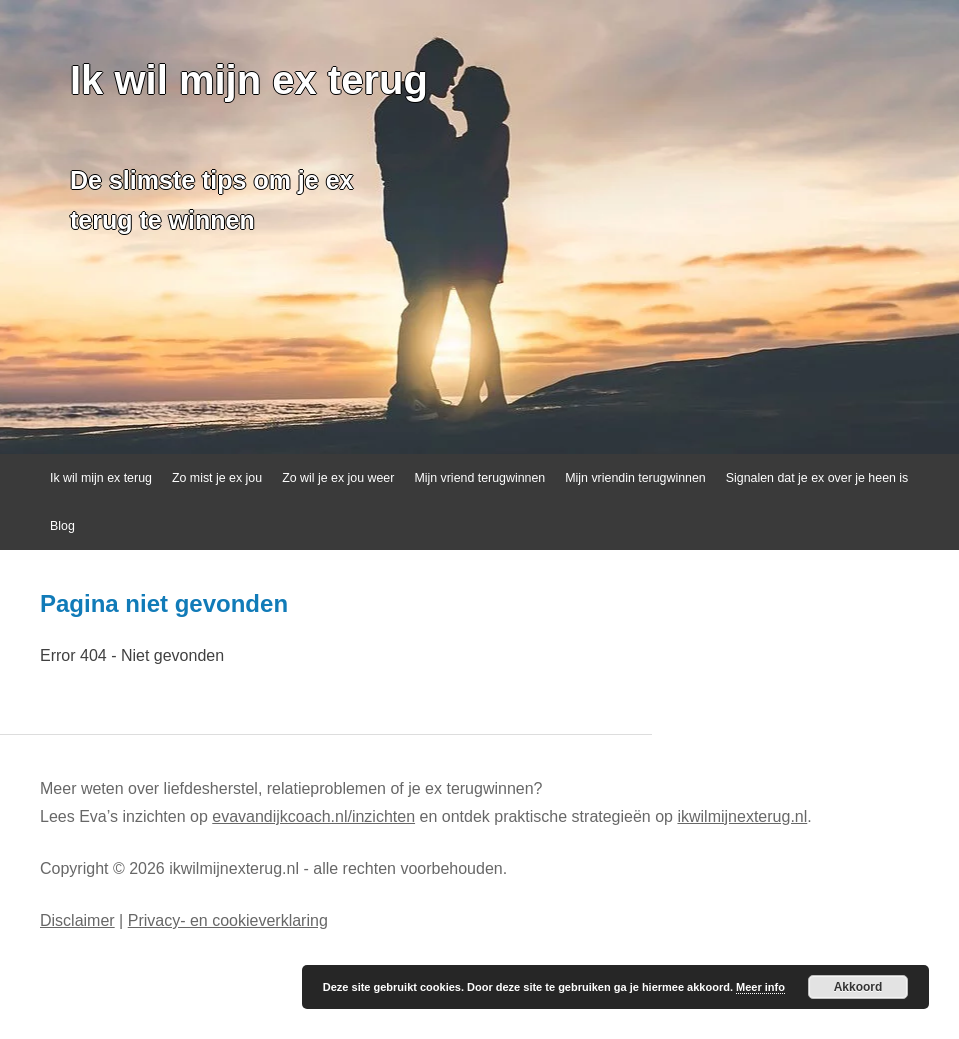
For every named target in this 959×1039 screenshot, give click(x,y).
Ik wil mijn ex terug (249, 80)
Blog (62, 526)
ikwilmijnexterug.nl (742, 816)
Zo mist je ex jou (217, 478)
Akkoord (858, 987)
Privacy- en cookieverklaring (228, 920)
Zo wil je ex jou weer (338, 478)
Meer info (760, 987)
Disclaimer (77, 920)
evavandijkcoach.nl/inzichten (313, 816)
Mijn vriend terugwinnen (479, 478)
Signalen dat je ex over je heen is (817, 478)
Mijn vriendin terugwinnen (635, 478)
